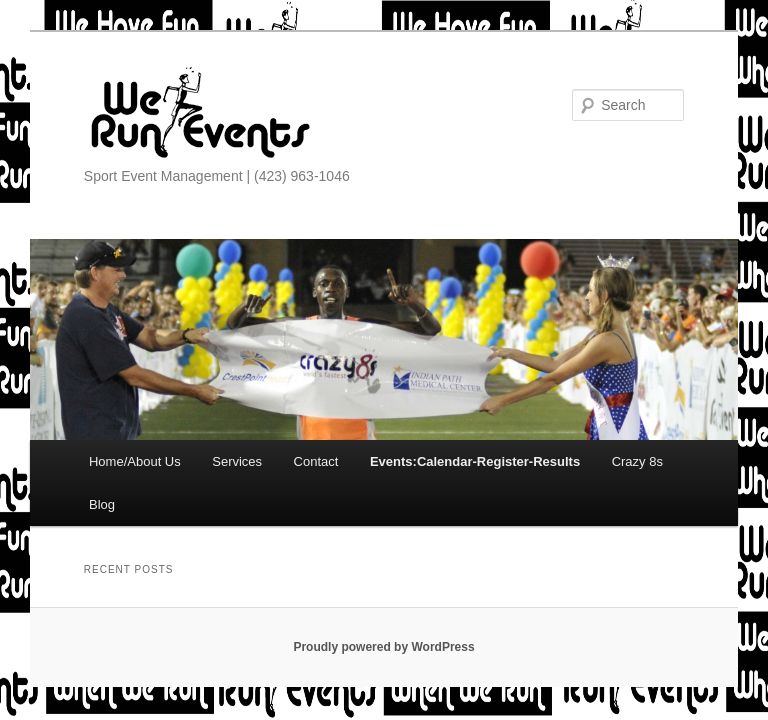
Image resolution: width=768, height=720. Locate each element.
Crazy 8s (637, 461)
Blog (102, 504)
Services (237, 461)
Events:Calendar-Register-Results (475, 461)
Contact (316, 461)
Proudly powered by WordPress (383, 647)
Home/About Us (135, 461)
